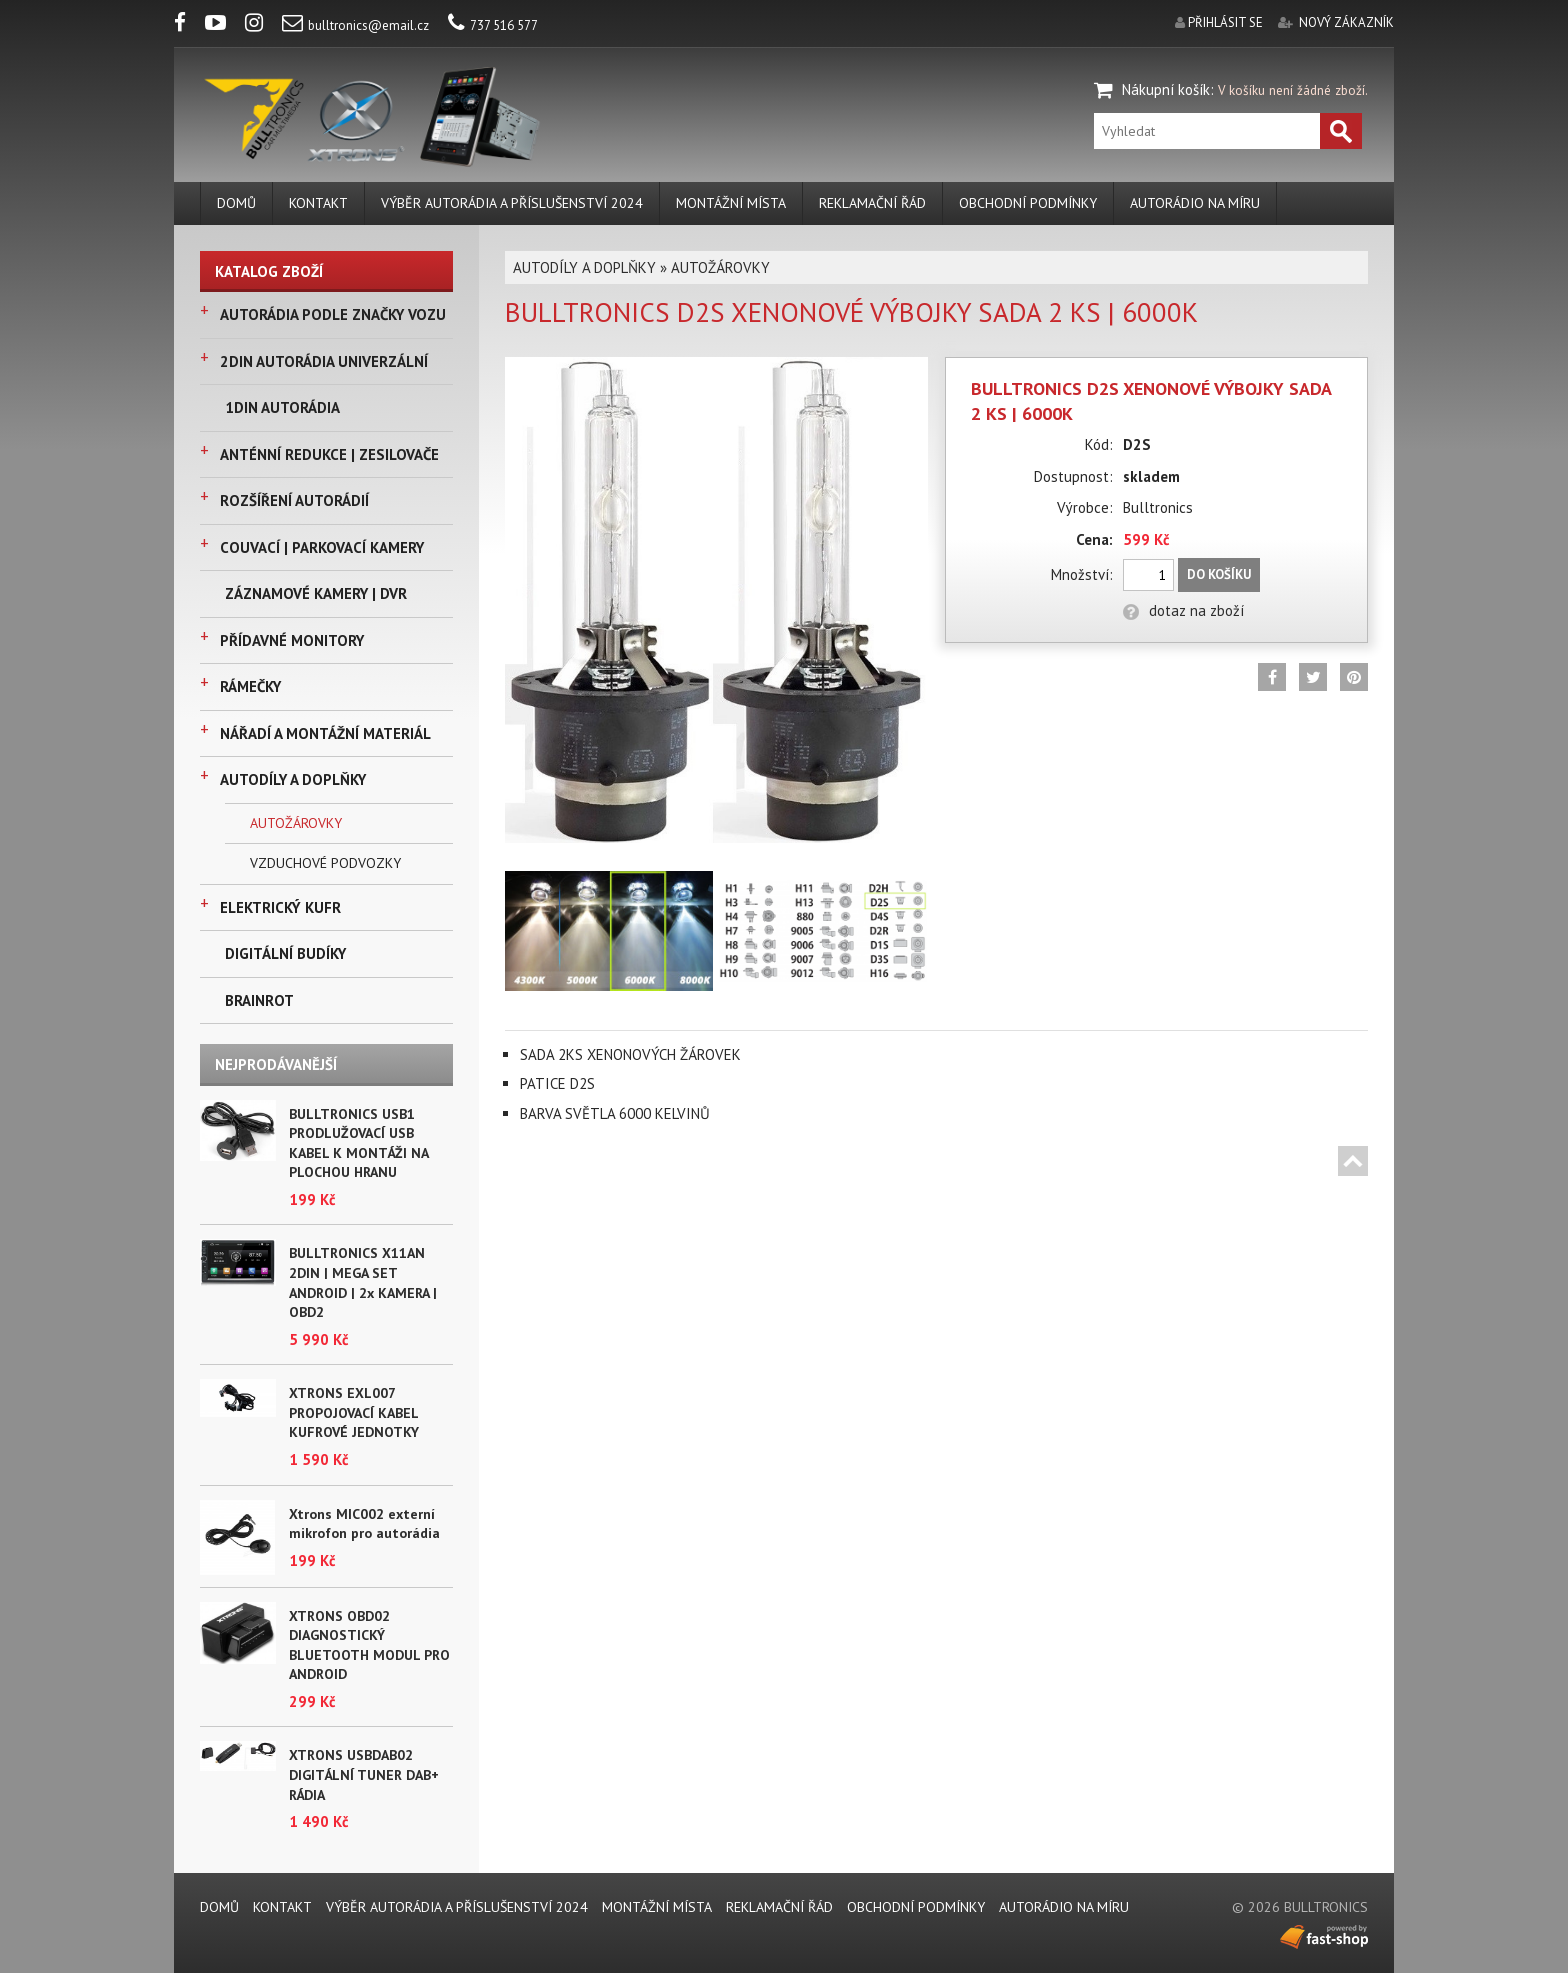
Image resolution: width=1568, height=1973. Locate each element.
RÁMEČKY (250, 686)
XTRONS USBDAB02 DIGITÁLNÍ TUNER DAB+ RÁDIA (364, 1774)
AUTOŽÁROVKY (296, 823)
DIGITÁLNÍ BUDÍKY (285, 953)
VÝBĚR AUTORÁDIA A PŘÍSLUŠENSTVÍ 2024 (512, 203)
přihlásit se (1225, 22)
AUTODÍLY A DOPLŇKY (293, 779)
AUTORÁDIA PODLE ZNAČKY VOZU (333, 314)
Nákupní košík (1166, 89)
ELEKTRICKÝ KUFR (280, 907)
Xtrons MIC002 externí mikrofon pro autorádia (364, 1524)
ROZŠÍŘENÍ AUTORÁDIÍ (294, 500)
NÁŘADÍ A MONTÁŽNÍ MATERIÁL (325, 733)
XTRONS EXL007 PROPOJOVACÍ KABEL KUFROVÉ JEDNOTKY (354, 1412)
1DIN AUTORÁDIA (282, 407)
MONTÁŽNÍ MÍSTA (731, 203)
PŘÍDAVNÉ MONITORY (292, 640)
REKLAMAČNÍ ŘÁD (872, 203)
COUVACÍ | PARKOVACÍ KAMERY (322, 547)
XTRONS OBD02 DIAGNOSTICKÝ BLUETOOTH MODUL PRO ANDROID (369, 1645)
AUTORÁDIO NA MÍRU (1195, 203)
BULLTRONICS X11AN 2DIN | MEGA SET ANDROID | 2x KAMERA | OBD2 (363, 1282)
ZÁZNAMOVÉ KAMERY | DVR (316, 593)
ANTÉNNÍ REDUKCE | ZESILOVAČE (329, 454)
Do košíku (1219, 574)
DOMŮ (236, 203)
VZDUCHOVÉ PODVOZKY (325, 863)
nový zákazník (1346, 22)
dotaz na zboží (1183, 610)
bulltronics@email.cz (355, 25)
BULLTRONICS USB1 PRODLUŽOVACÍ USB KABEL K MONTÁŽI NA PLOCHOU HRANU (358, 1143)
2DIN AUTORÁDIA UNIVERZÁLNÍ (324, 361)
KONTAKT (318, 203)
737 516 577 (493, 25)
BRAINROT (259, 1000)
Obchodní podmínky (1028, 203)
